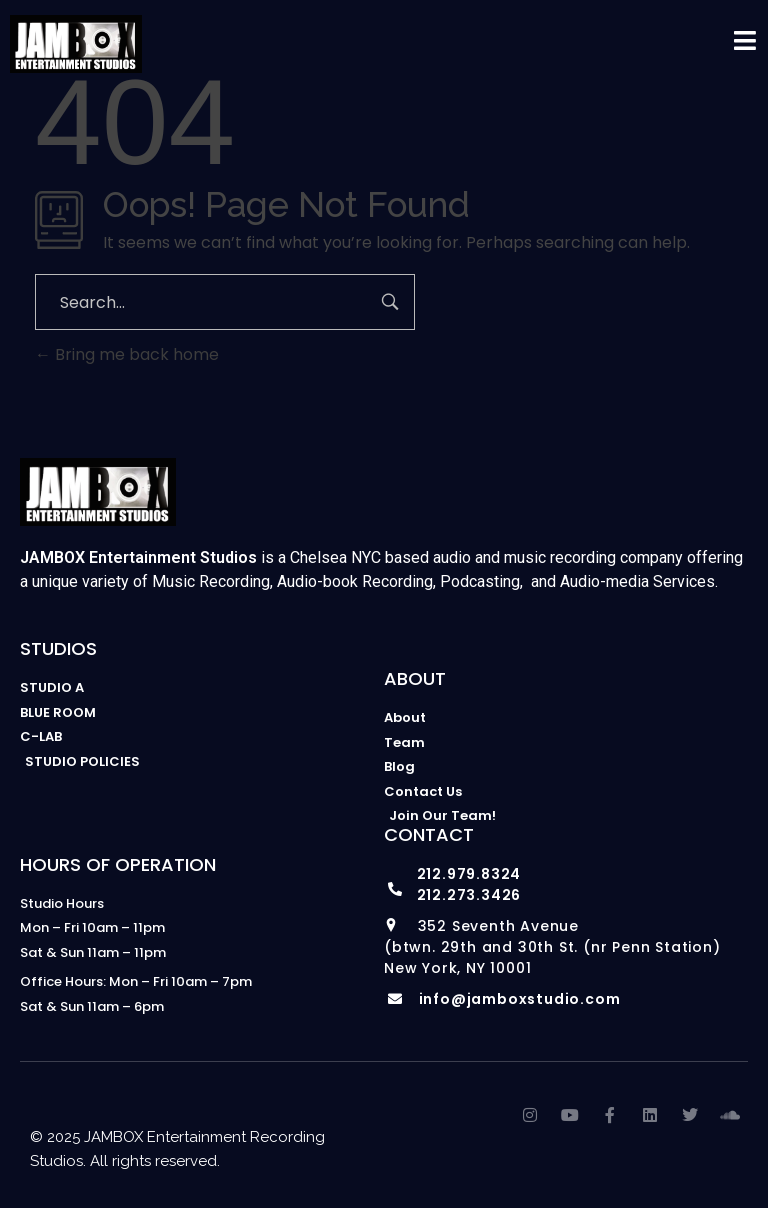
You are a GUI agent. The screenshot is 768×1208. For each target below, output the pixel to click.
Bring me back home (127, 354)
